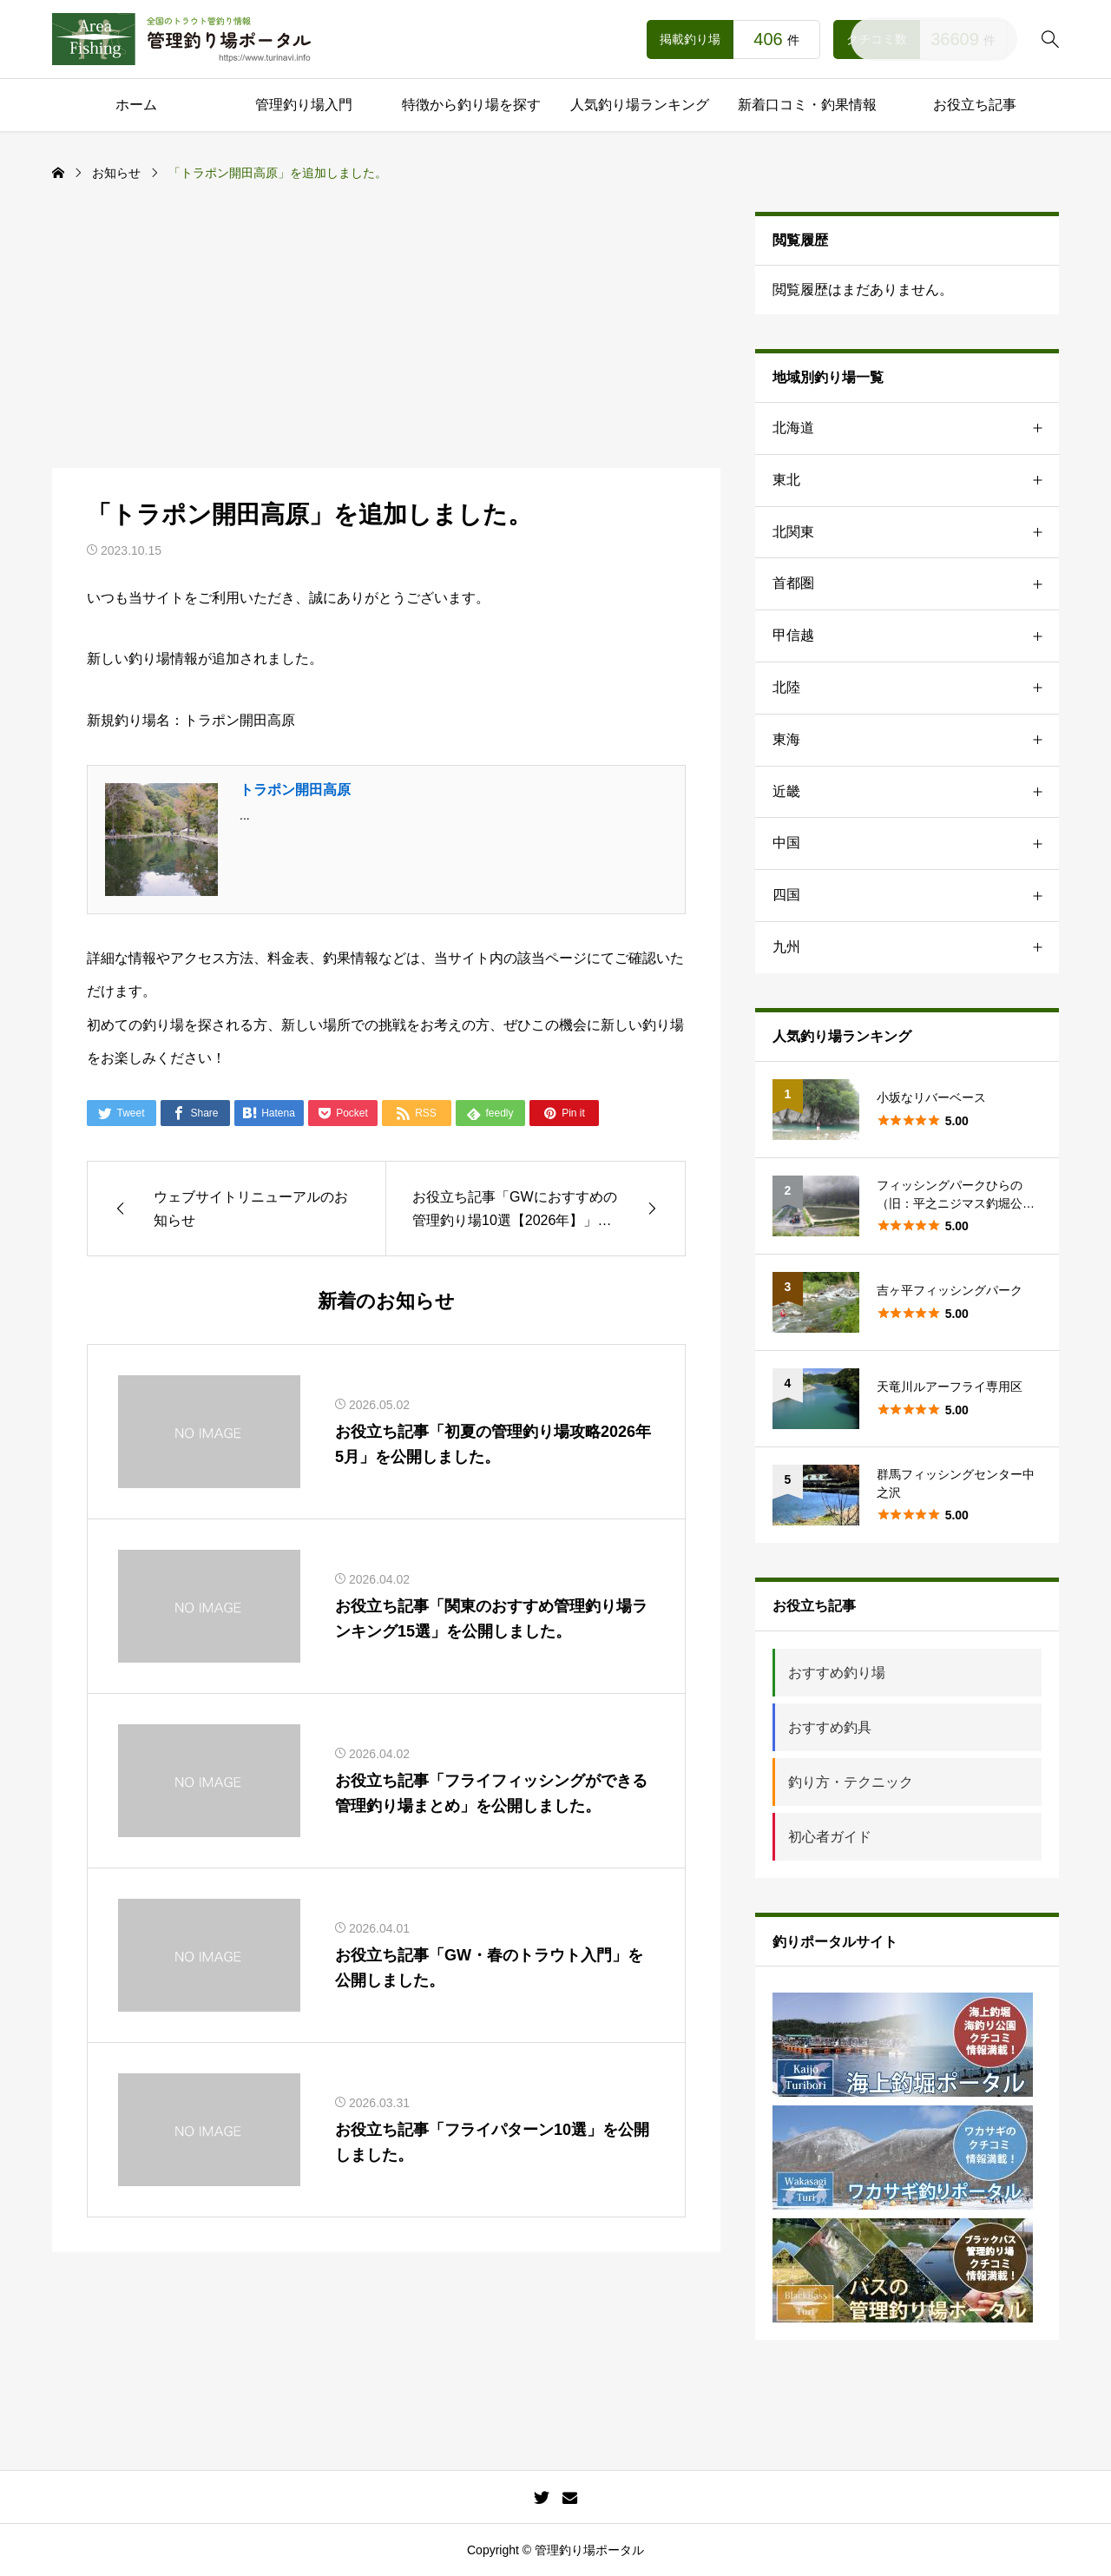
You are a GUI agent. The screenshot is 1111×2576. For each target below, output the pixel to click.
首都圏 (915, 583)
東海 (915, 740)
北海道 (915, 428)
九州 (915, 947)
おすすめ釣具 (829, 1727)
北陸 (915, 688)
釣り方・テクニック (850, 1782)
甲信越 (915, 636)
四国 (915, 895)
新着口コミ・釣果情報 (807, 104)
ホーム (136, 104)
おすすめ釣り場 (836, 1672)
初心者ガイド (829, 1836)
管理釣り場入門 (303, 104)
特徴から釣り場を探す (471, 104)
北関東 (915, 532)
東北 (915, 480)
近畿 (915, 792)
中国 (915, 843)
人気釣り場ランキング (639, 104)
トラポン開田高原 (295, 789)
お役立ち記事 (974, 104)
